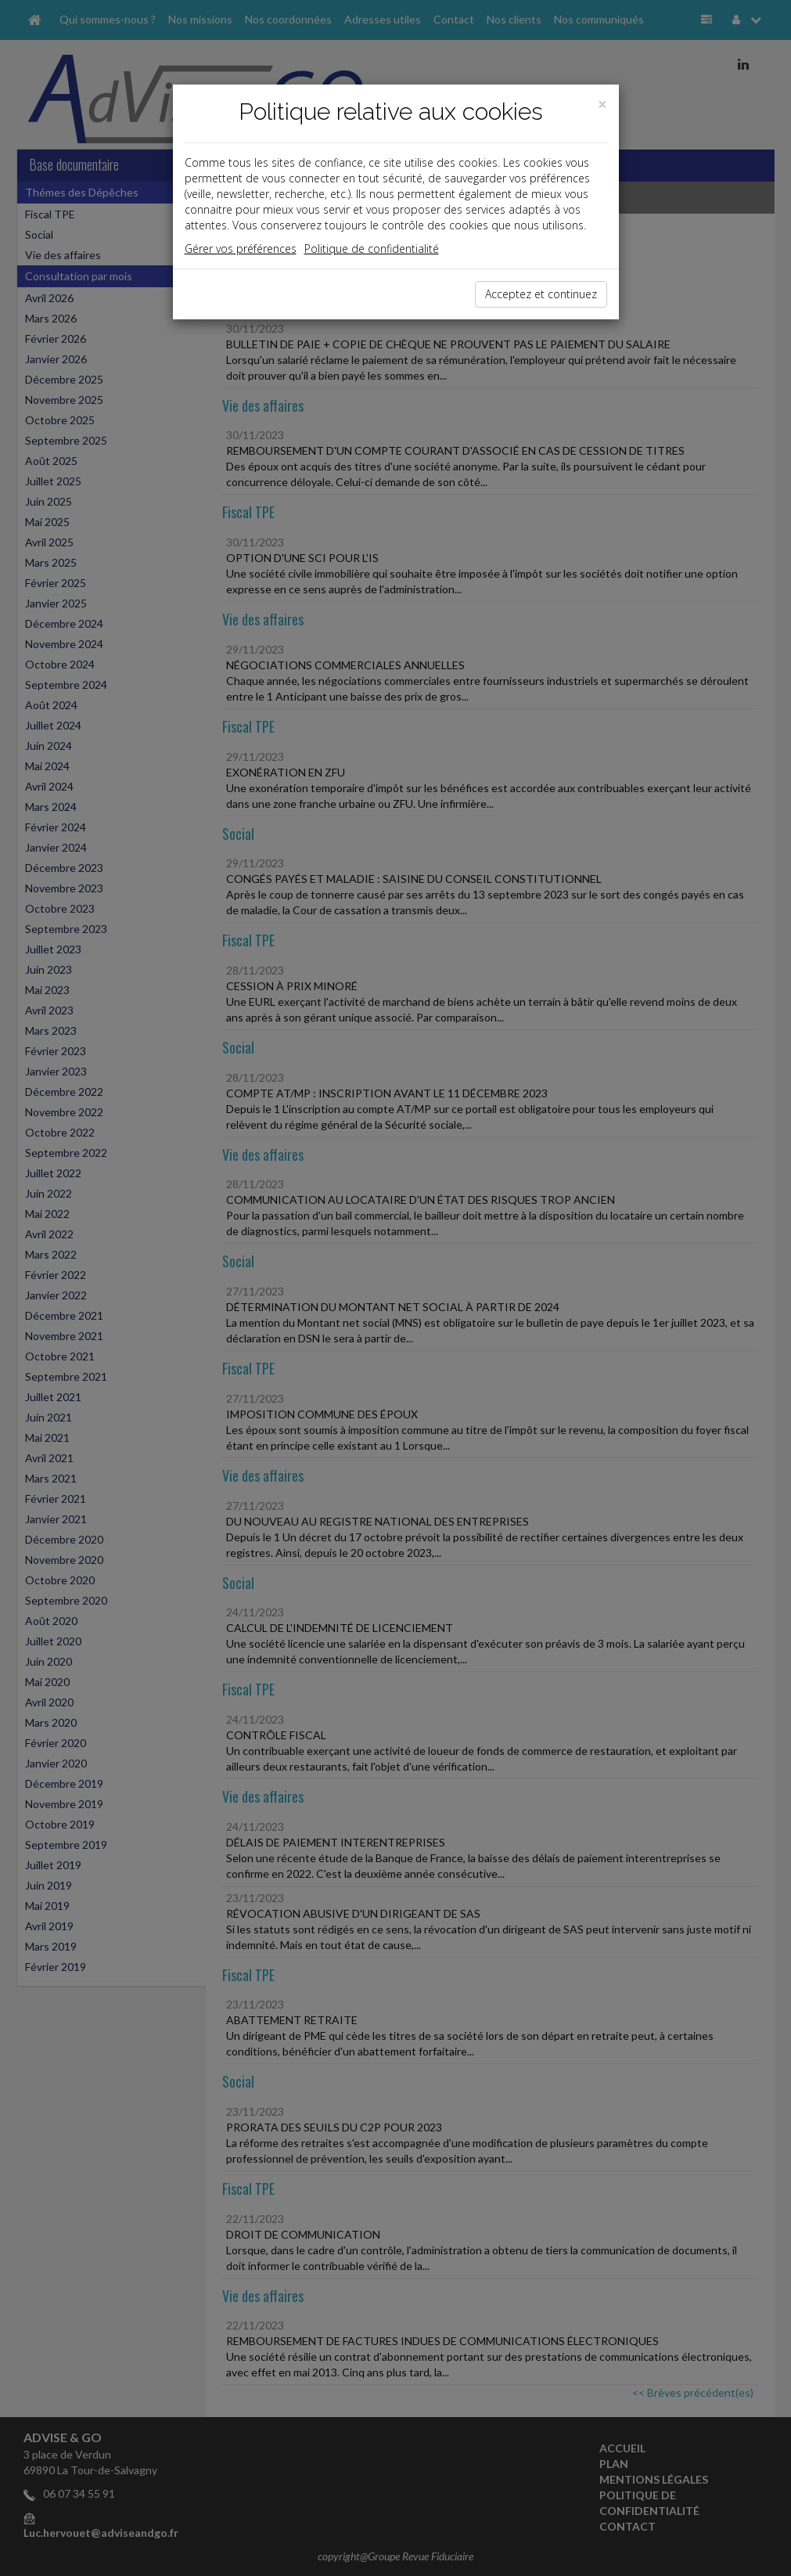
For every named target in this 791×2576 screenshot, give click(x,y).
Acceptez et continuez (541, 293)
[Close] (602, 104)
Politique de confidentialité (371, 248)
